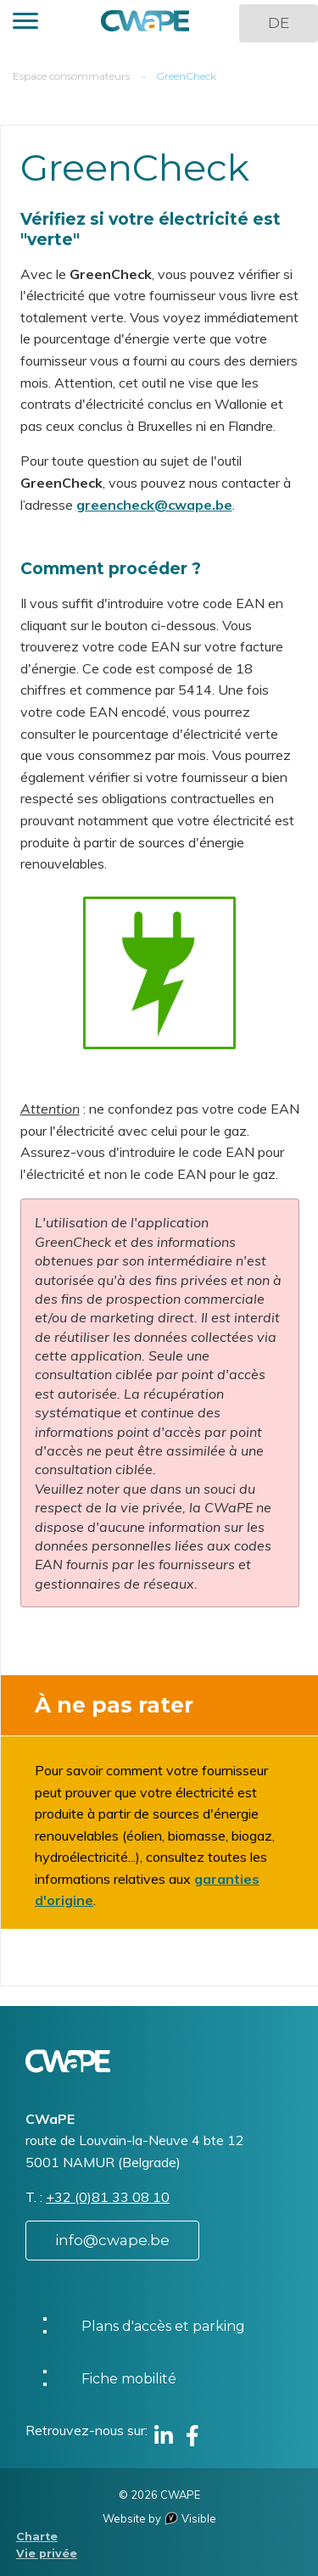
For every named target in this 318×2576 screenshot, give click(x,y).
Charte (37, 2536)
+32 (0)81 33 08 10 (108, 2196)
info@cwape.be (112, 2240)
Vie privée (46, 2553)
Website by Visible (159, 2518)
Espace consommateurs (71, 76)
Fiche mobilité (128, 2379)
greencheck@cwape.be (154, 504)
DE (278, 22)
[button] (25, 23)
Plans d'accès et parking (163, 2326)
